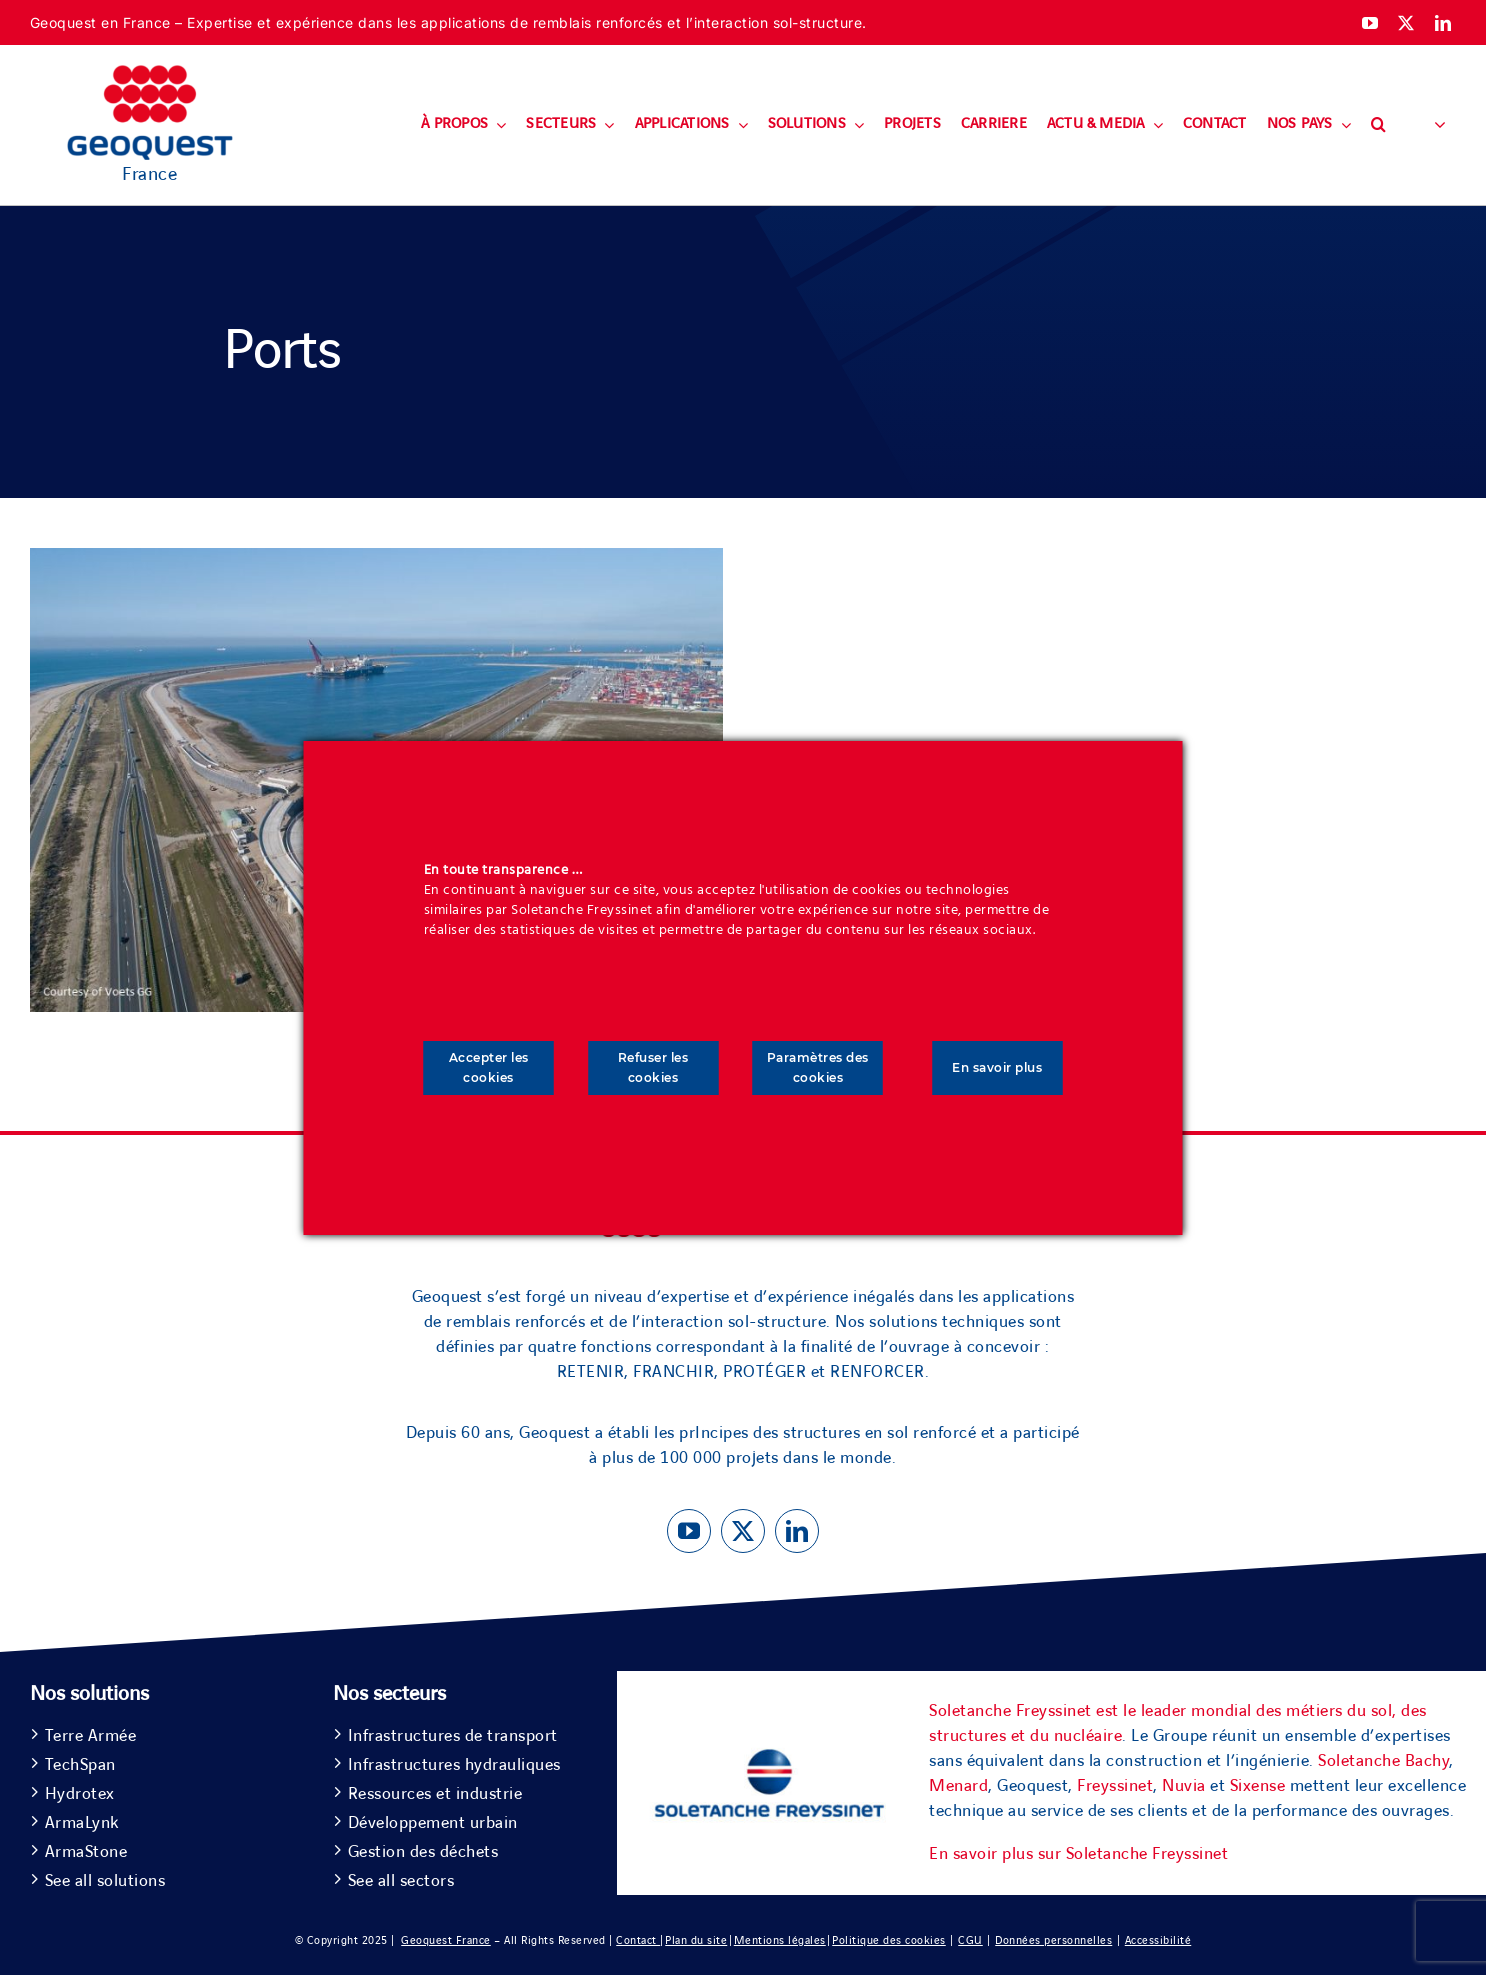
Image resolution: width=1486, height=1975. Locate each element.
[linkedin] (1443, 23)
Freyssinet (1115, 1786)
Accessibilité (1158, 1940)
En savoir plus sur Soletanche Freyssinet (1078, 1854)
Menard (958, 1786)
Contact (638, 1940)
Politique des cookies (889, 1940)
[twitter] (1406, 23)
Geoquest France (446, 1940)
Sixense (1258, 1786)
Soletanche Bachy (1383, 1761)
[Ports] (376, 560)
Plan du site (696, 1940)
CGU (970, 1940)
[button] (1378, 125)
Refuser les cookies (653, 1067)
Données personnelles (1053, 1940)
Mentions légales (780, 1940)
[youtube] (1370, 23)
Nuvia (1184, 1786)
